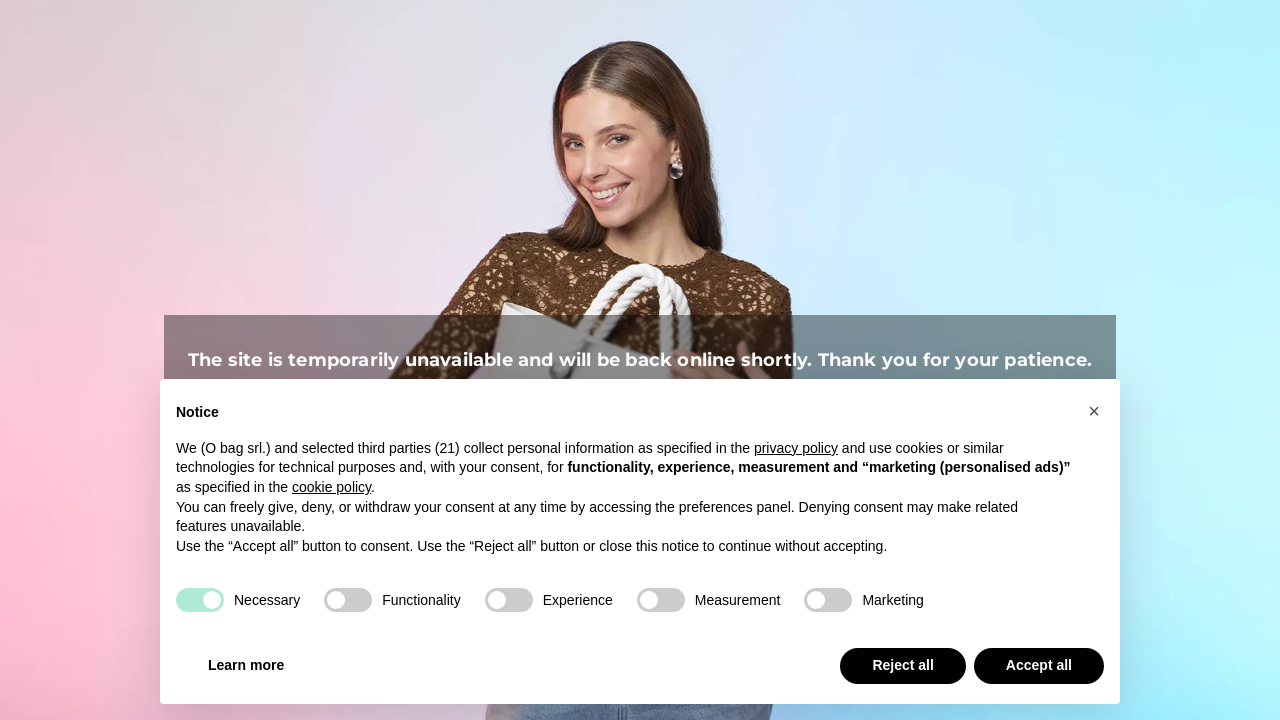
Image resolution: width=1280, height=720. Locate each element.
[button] (1094, 411)
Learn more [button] (246, 665)
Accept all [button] (1039, 665)
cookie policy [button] (331, 487)
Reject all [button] (902, 665)
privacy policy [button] (796, 448)
